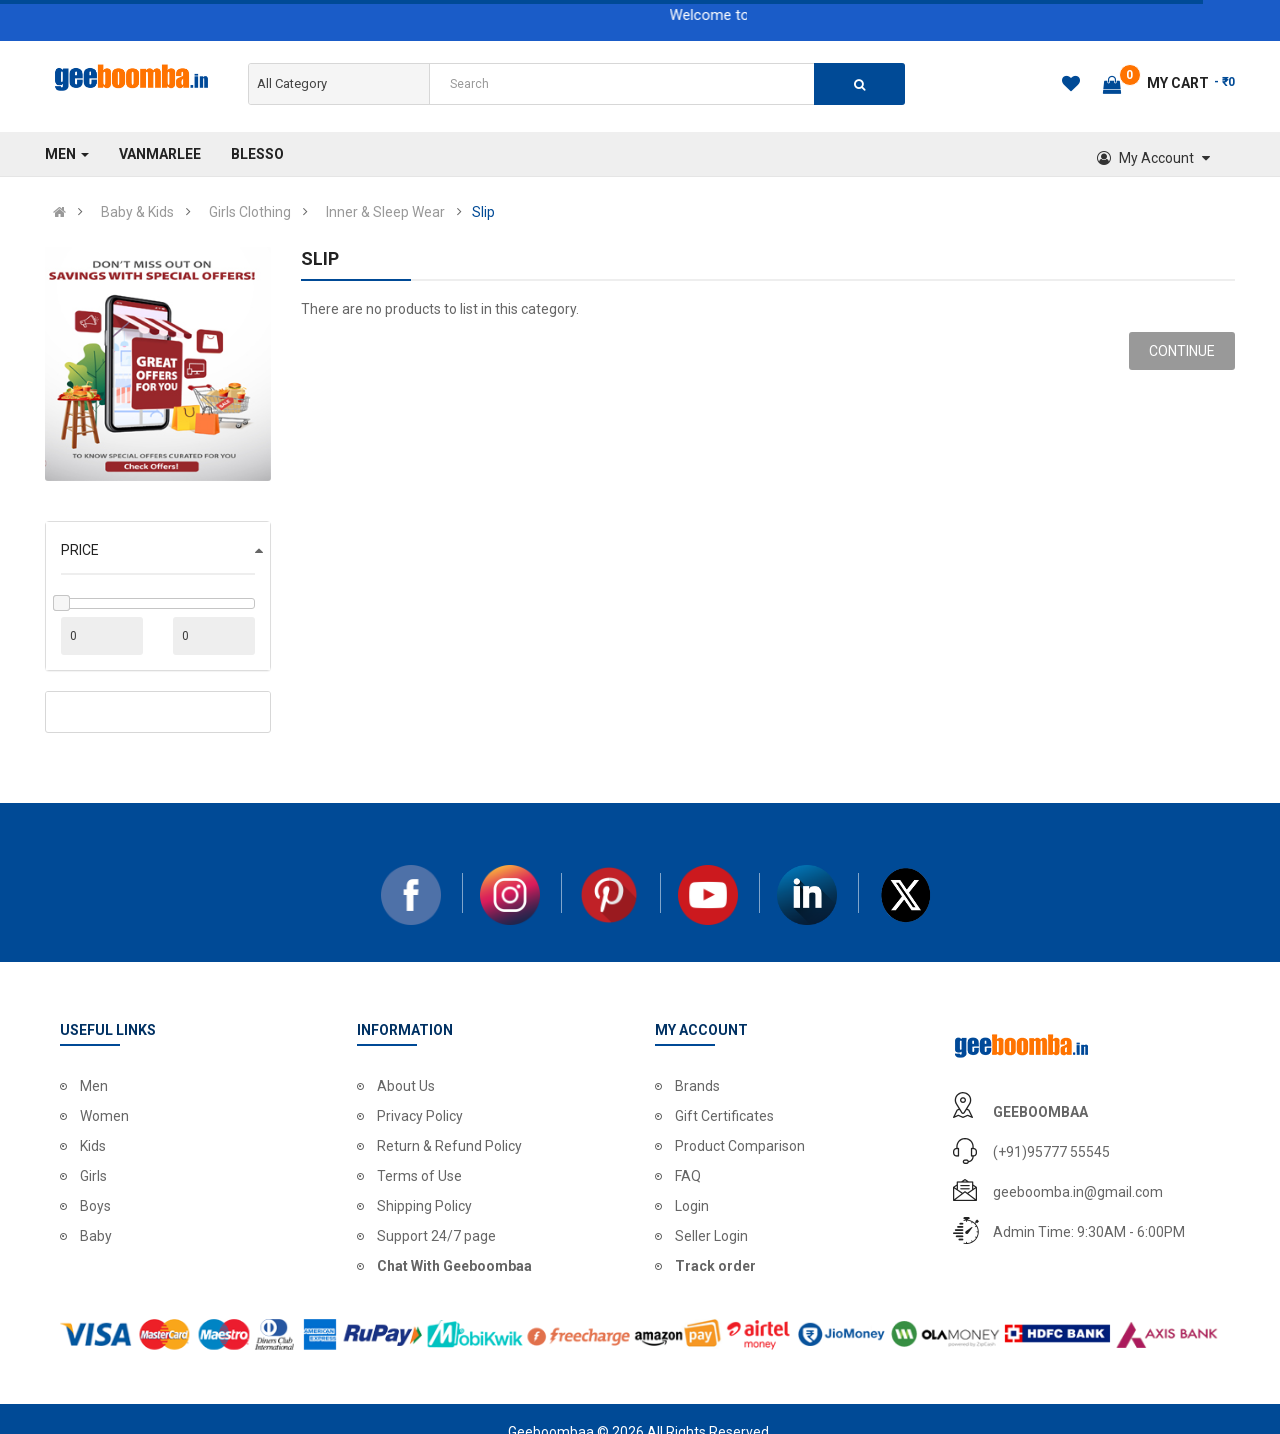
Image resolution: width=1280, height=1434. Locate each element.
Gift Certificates (724, 1116)
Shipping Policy (424, 1206)
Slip (483, 212)
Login (692, 1206)
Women (104, 1116)
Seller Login (711, 1236)
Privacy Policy (420, 1116)
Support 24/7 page (436, 1236)
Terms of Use (419, 1176)
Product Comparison (740, 1146)
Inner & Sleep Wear (385, 212)
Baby (96, 1236)
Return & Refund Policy (449, 1146)
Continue (1182, 351)
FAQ (688, 1176)
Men (94, 1086)
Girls (93, 1176)
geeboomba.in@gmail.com (1078, 1192)
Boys (95, 1206)
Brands (697, 1086)
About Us (406, 1086)
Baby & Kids (137, 212)
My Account (1153, 158)
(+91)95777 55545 (1051, 1152)
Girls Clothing (250, 212)
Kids (93, 1146)
